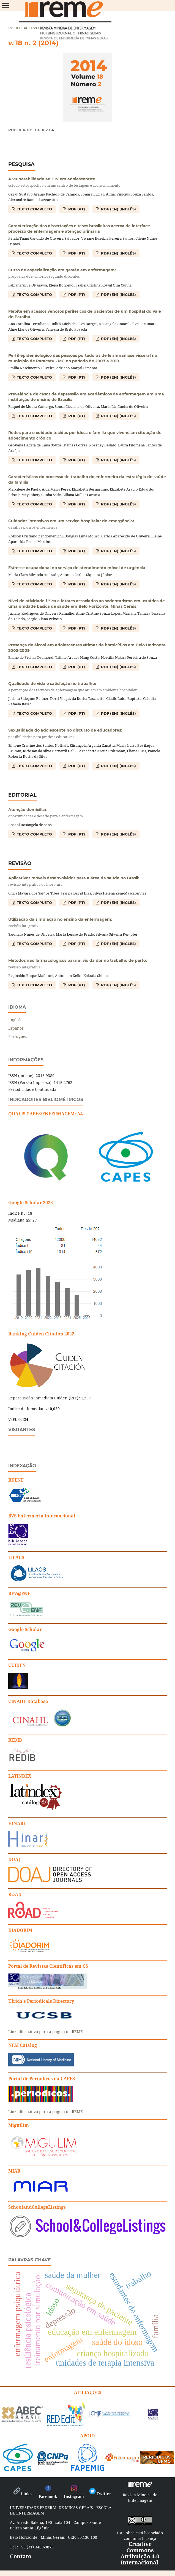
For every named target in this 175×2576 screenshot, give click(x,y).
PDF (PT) (76, 209)
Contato (20, 2556)
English (15, 1019)
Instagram (74, 2493)
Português (17, 1036)
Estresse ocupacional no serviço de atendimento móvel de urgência (76, 567)
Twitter (99, 2493)
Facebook (48, 2493)
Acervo (31, 28)
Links (22, 2493)
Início (14, 28)
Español (15, 1028)
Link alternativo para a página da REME (45, 2031)
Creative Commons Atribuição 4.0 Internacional (140, 2553)
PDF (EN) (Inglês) (118, 209)
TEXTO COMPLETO (34, 209)
